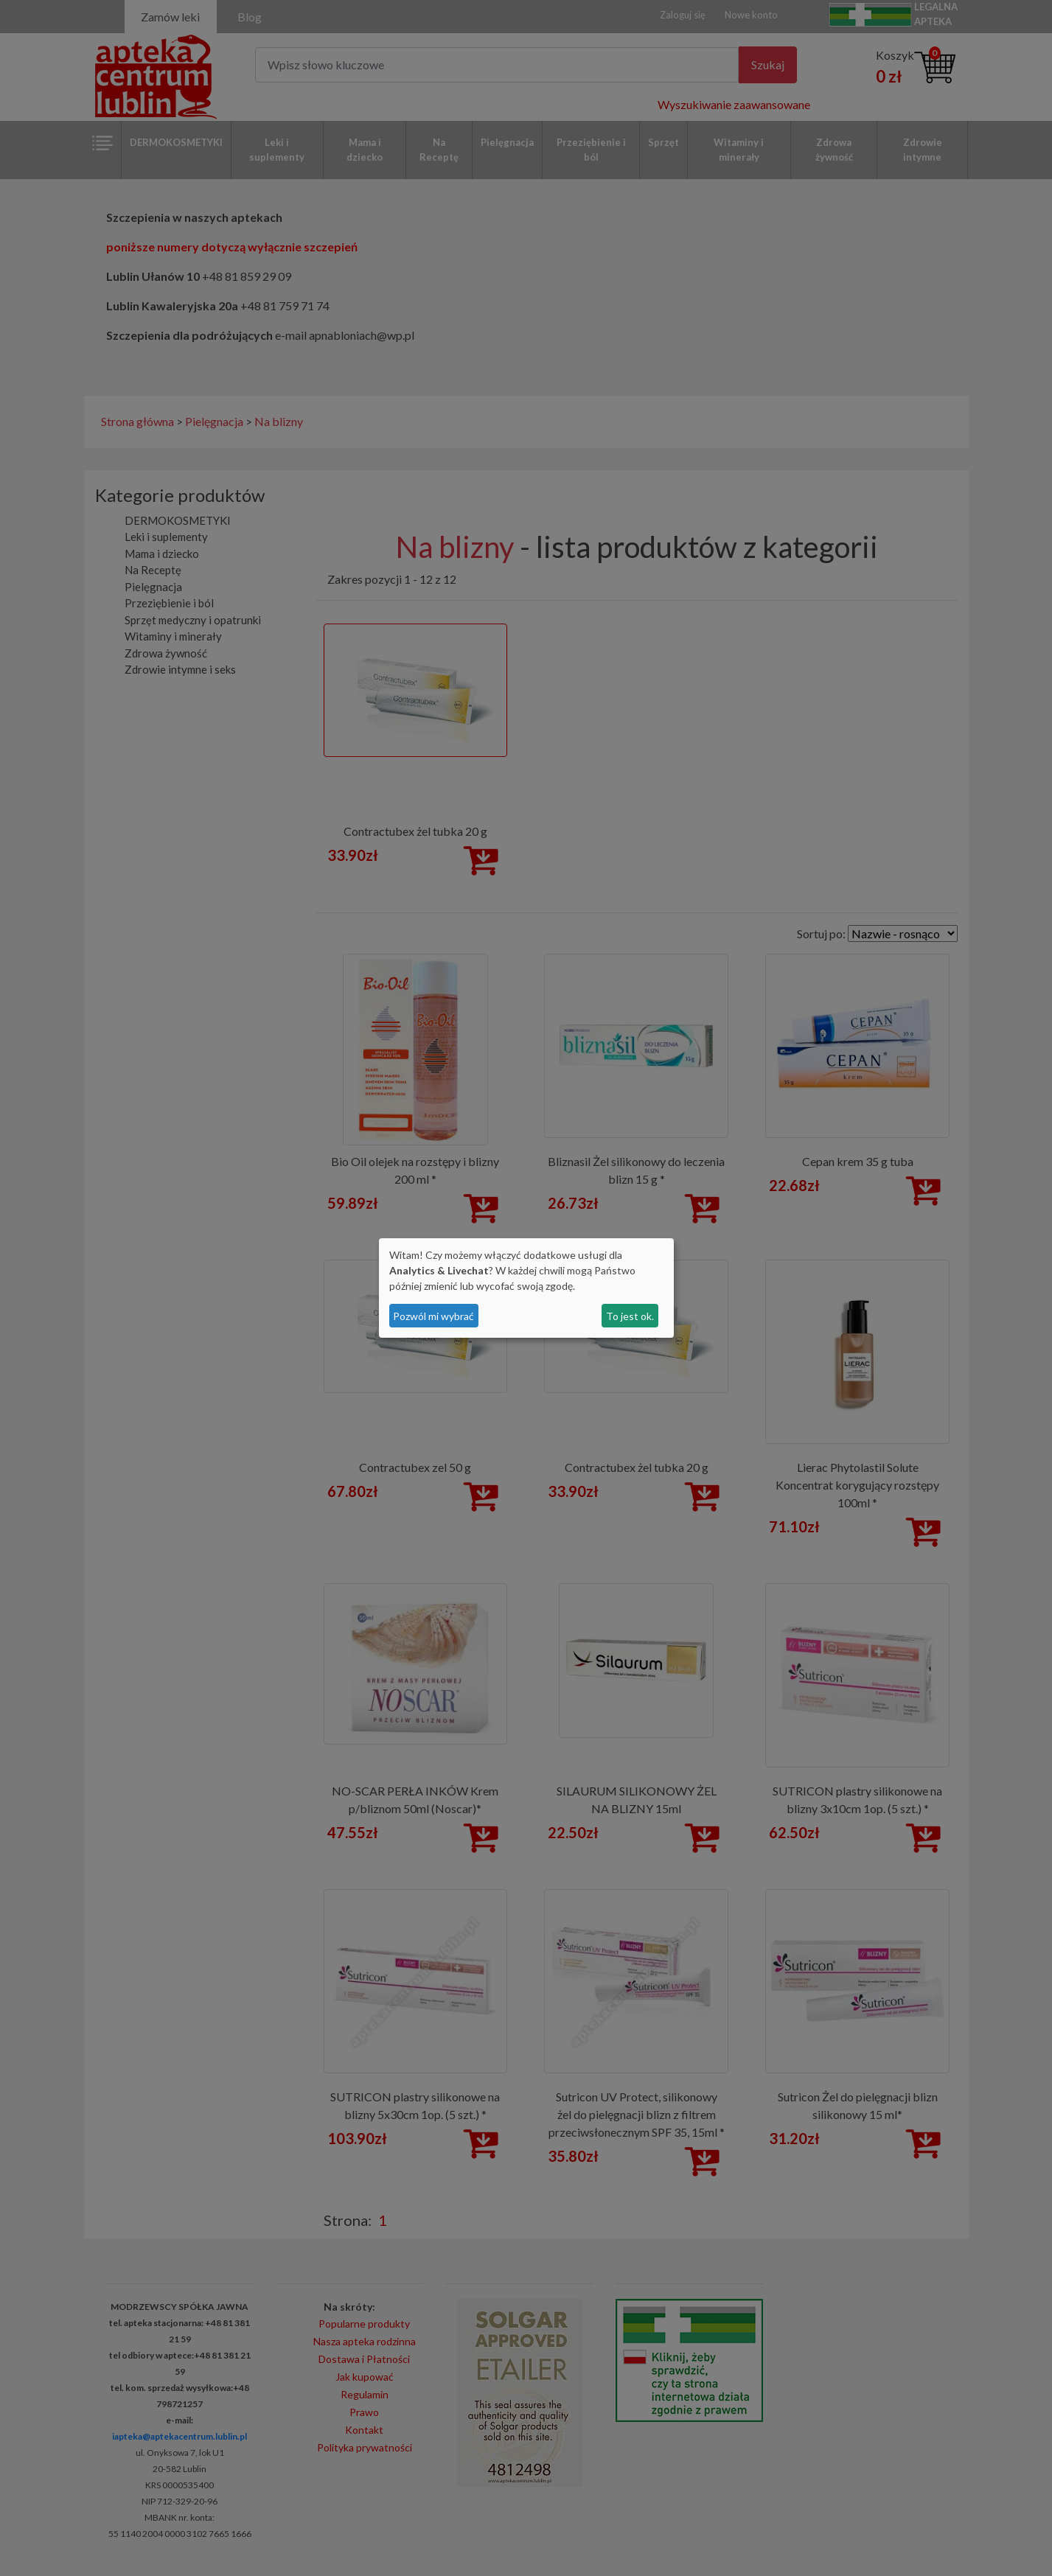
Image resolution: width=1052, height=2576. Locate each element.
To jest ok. (630, 1316)
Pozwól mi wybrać (433, 1316)
